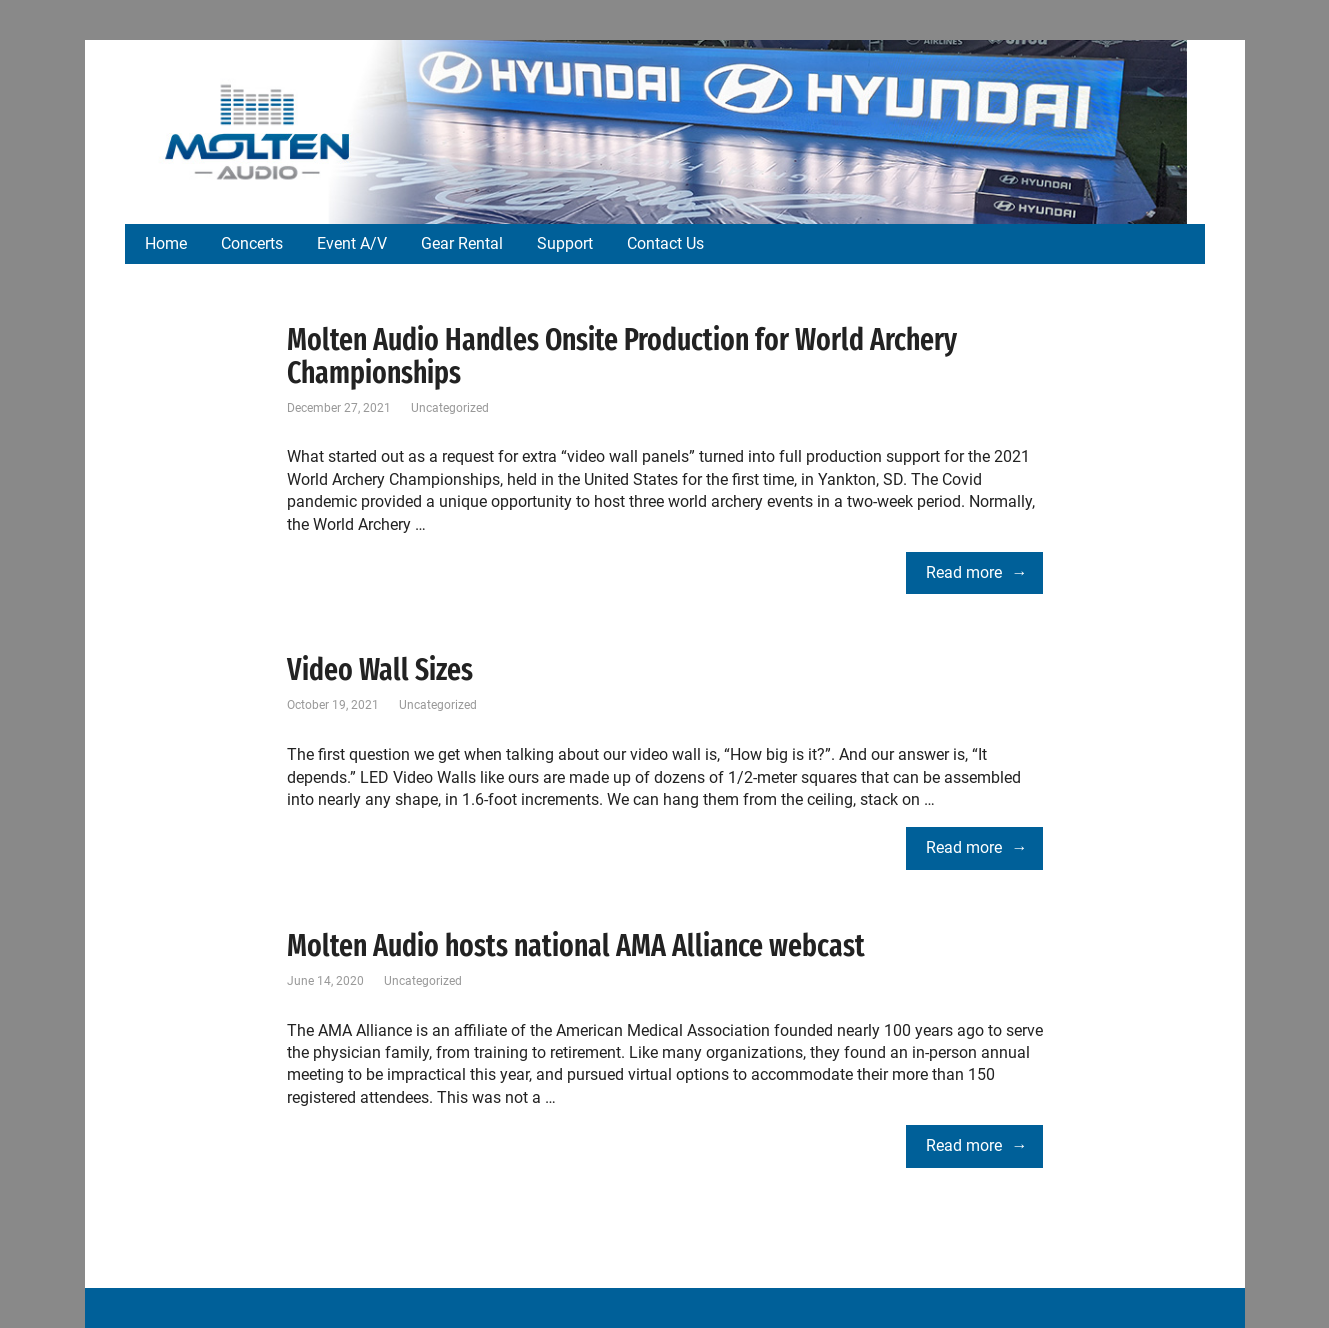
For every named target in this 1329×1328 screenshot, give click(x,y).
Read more (964, 572)
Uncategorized (450, 408)
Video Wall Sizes (380, 670)
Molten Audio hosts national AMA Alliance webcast (576, 946)
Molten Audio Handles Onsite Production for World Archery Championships (622, 356)
